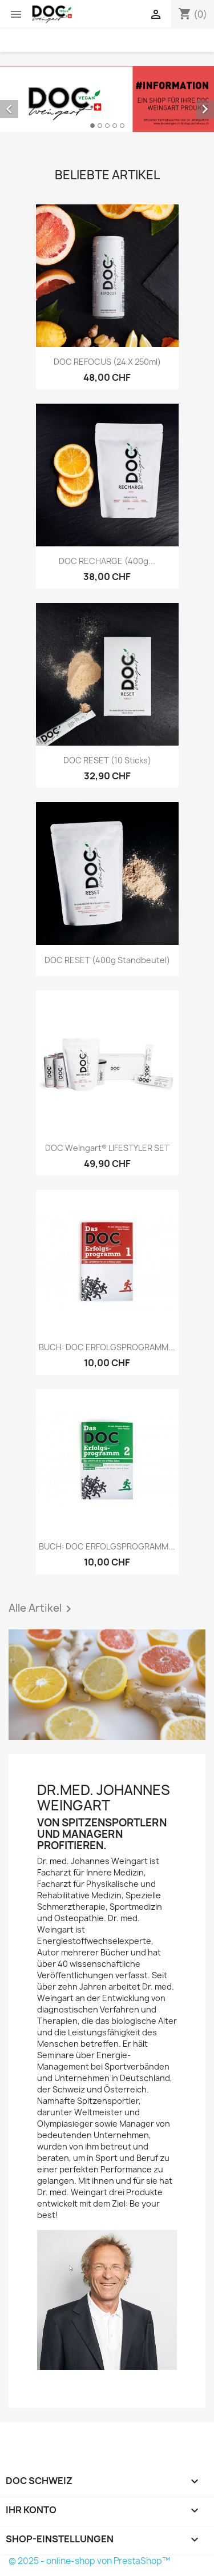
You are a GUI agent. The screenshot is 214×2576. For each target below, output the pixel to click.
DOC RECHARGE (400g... (107, 561)
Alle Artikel (42, 1609)
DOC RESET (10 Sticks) (107, 760)
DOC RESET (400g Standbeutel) (107, 960)
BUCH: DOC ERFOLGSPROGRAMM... (107, 1347)
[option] (107, 99)
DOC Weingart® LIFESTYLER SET (107, 1147)
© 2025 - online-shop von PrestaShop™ (89, 2561)
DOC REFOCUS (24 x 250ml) (107, 361)
